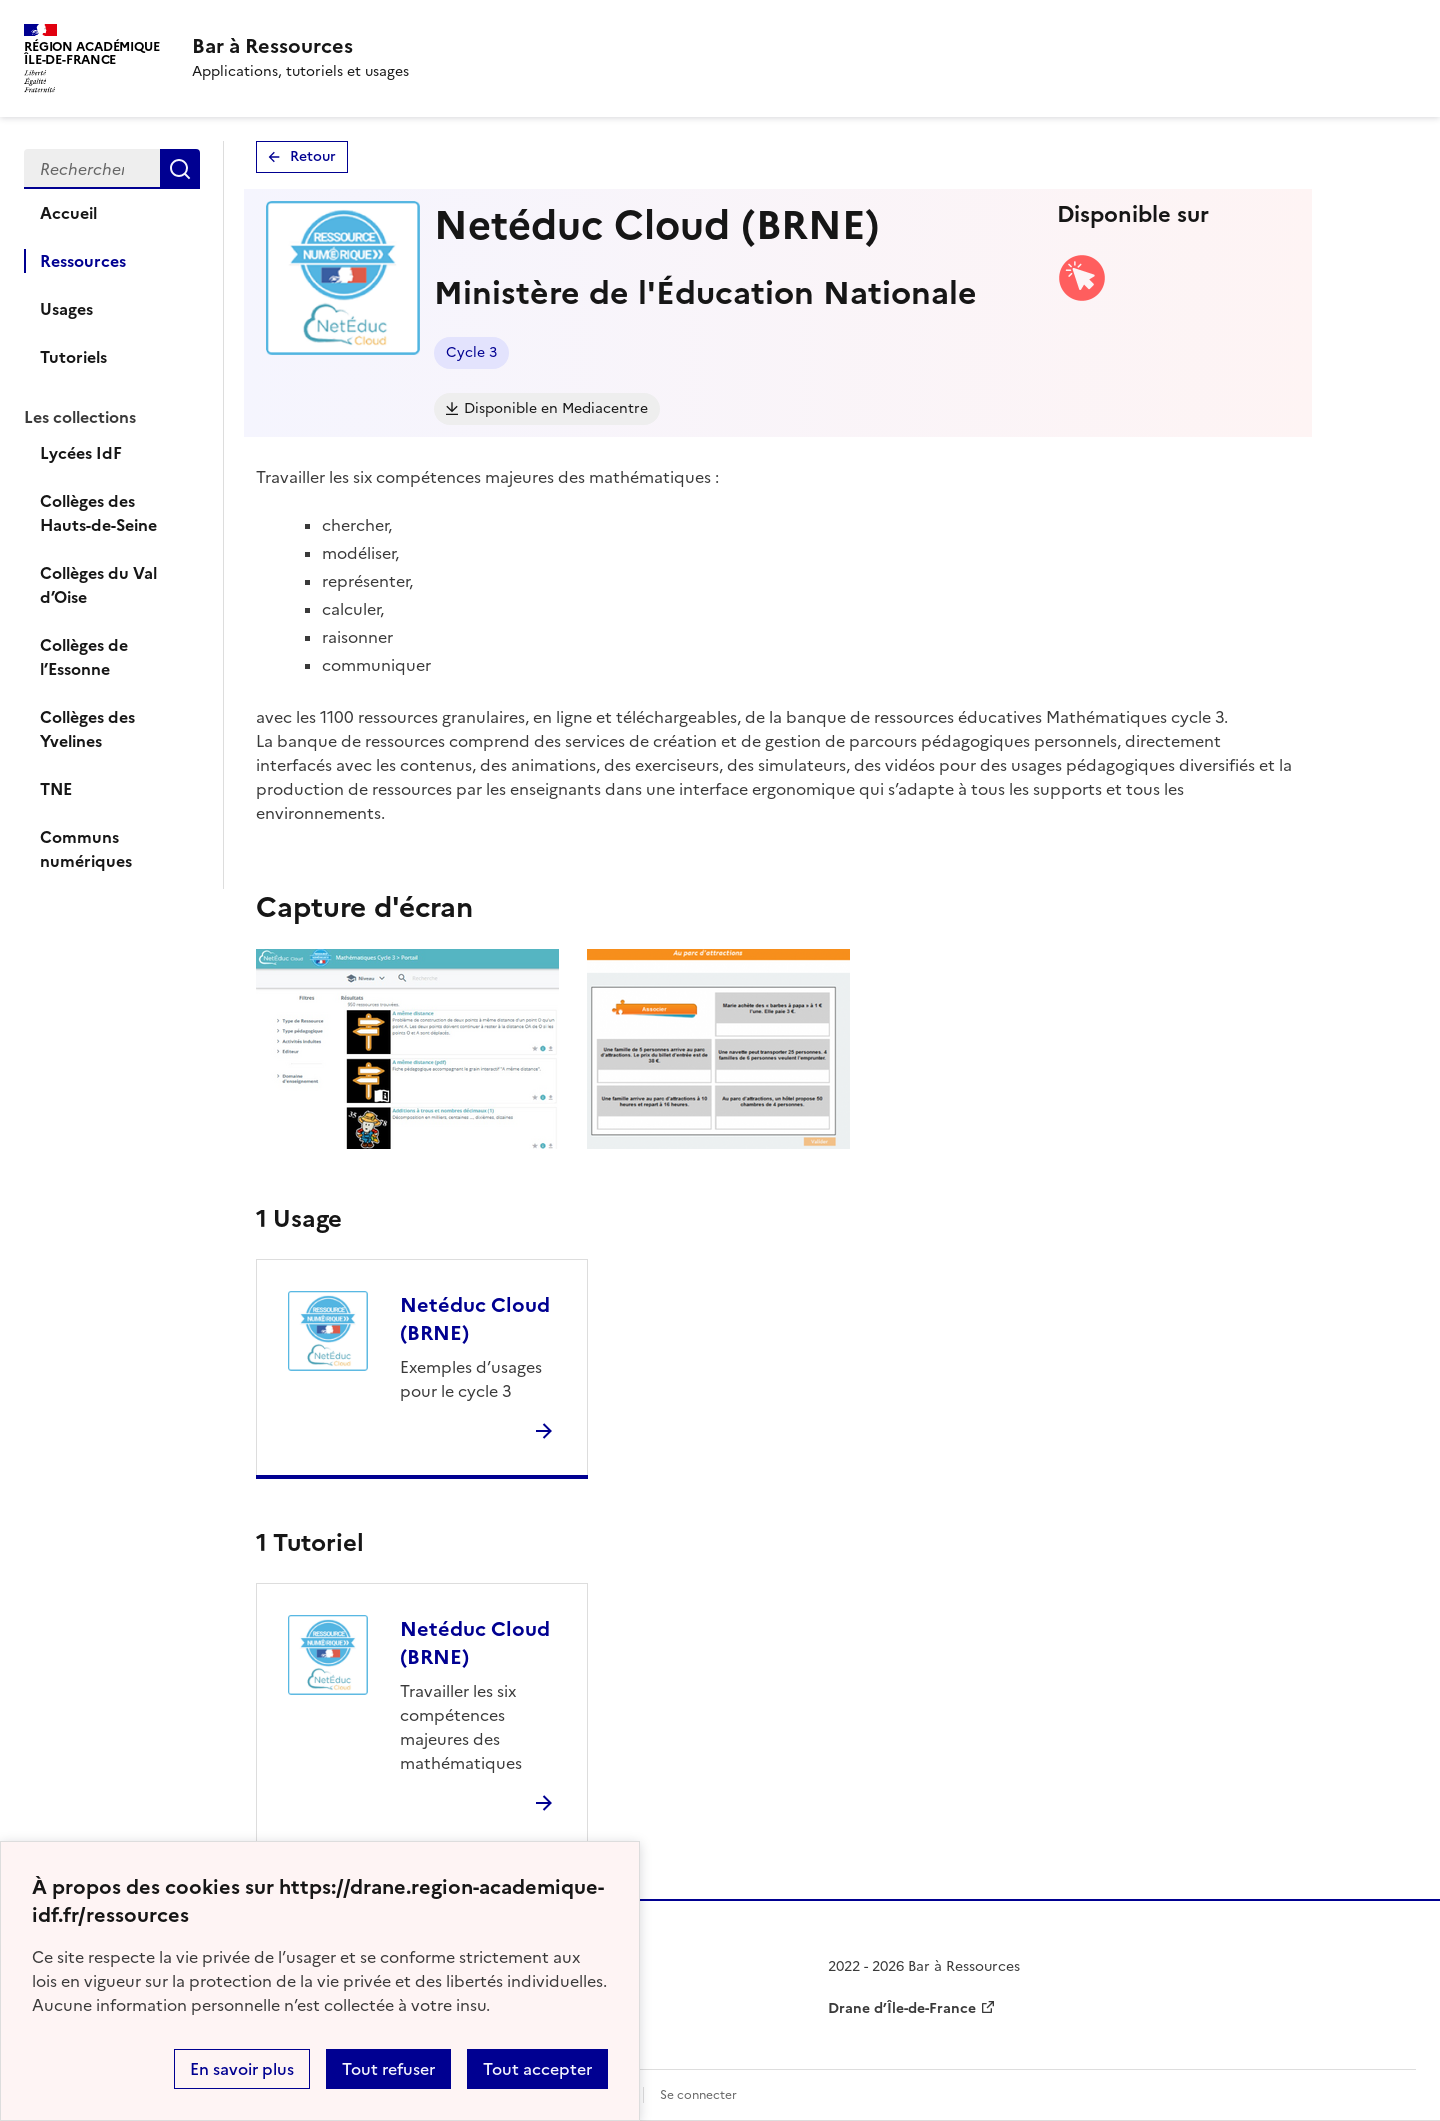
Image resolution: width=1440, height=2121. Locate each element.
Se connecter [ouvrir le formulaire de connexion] (698, 2095)
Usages (66, 309)
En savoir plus (242, 2069)
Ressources (83, 261)
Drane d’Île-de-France (902, 2008)
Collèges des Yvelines (87, 729)
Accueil (68, 213)
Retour (313, 156)
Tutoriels (73, 357)
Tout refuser (388, 2069)
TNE (56, 789)
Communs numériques (86, 849)
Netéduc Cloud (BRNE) (475, 1319)
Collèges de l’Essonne (84, 657)
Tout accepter (537, 2069)
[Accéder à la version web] (1082, 297)
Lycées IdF (81, 453)
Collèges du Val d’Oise (98, 585)
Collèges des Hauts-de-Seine (98, 513)
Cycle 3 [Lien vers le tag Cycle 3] (471, 352)
